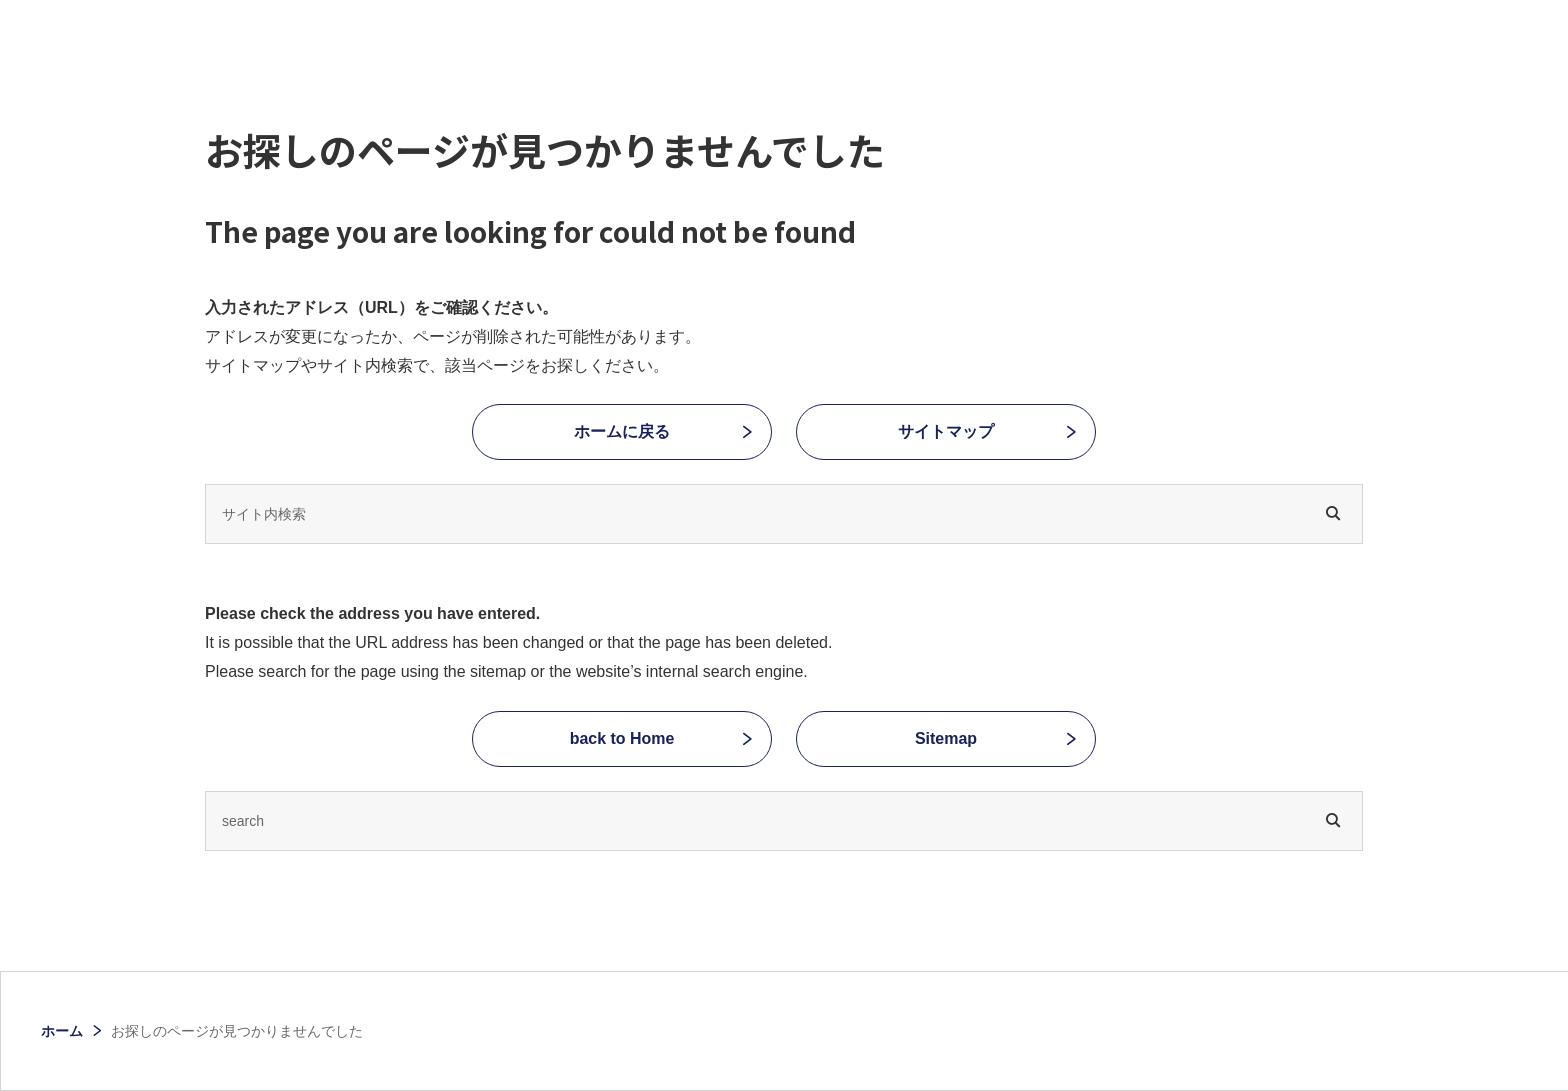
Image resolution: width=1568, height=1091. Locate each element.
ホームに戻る (622, 431)
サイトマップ (946, 431)
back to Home (622, 738)
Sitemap (946, 738)
